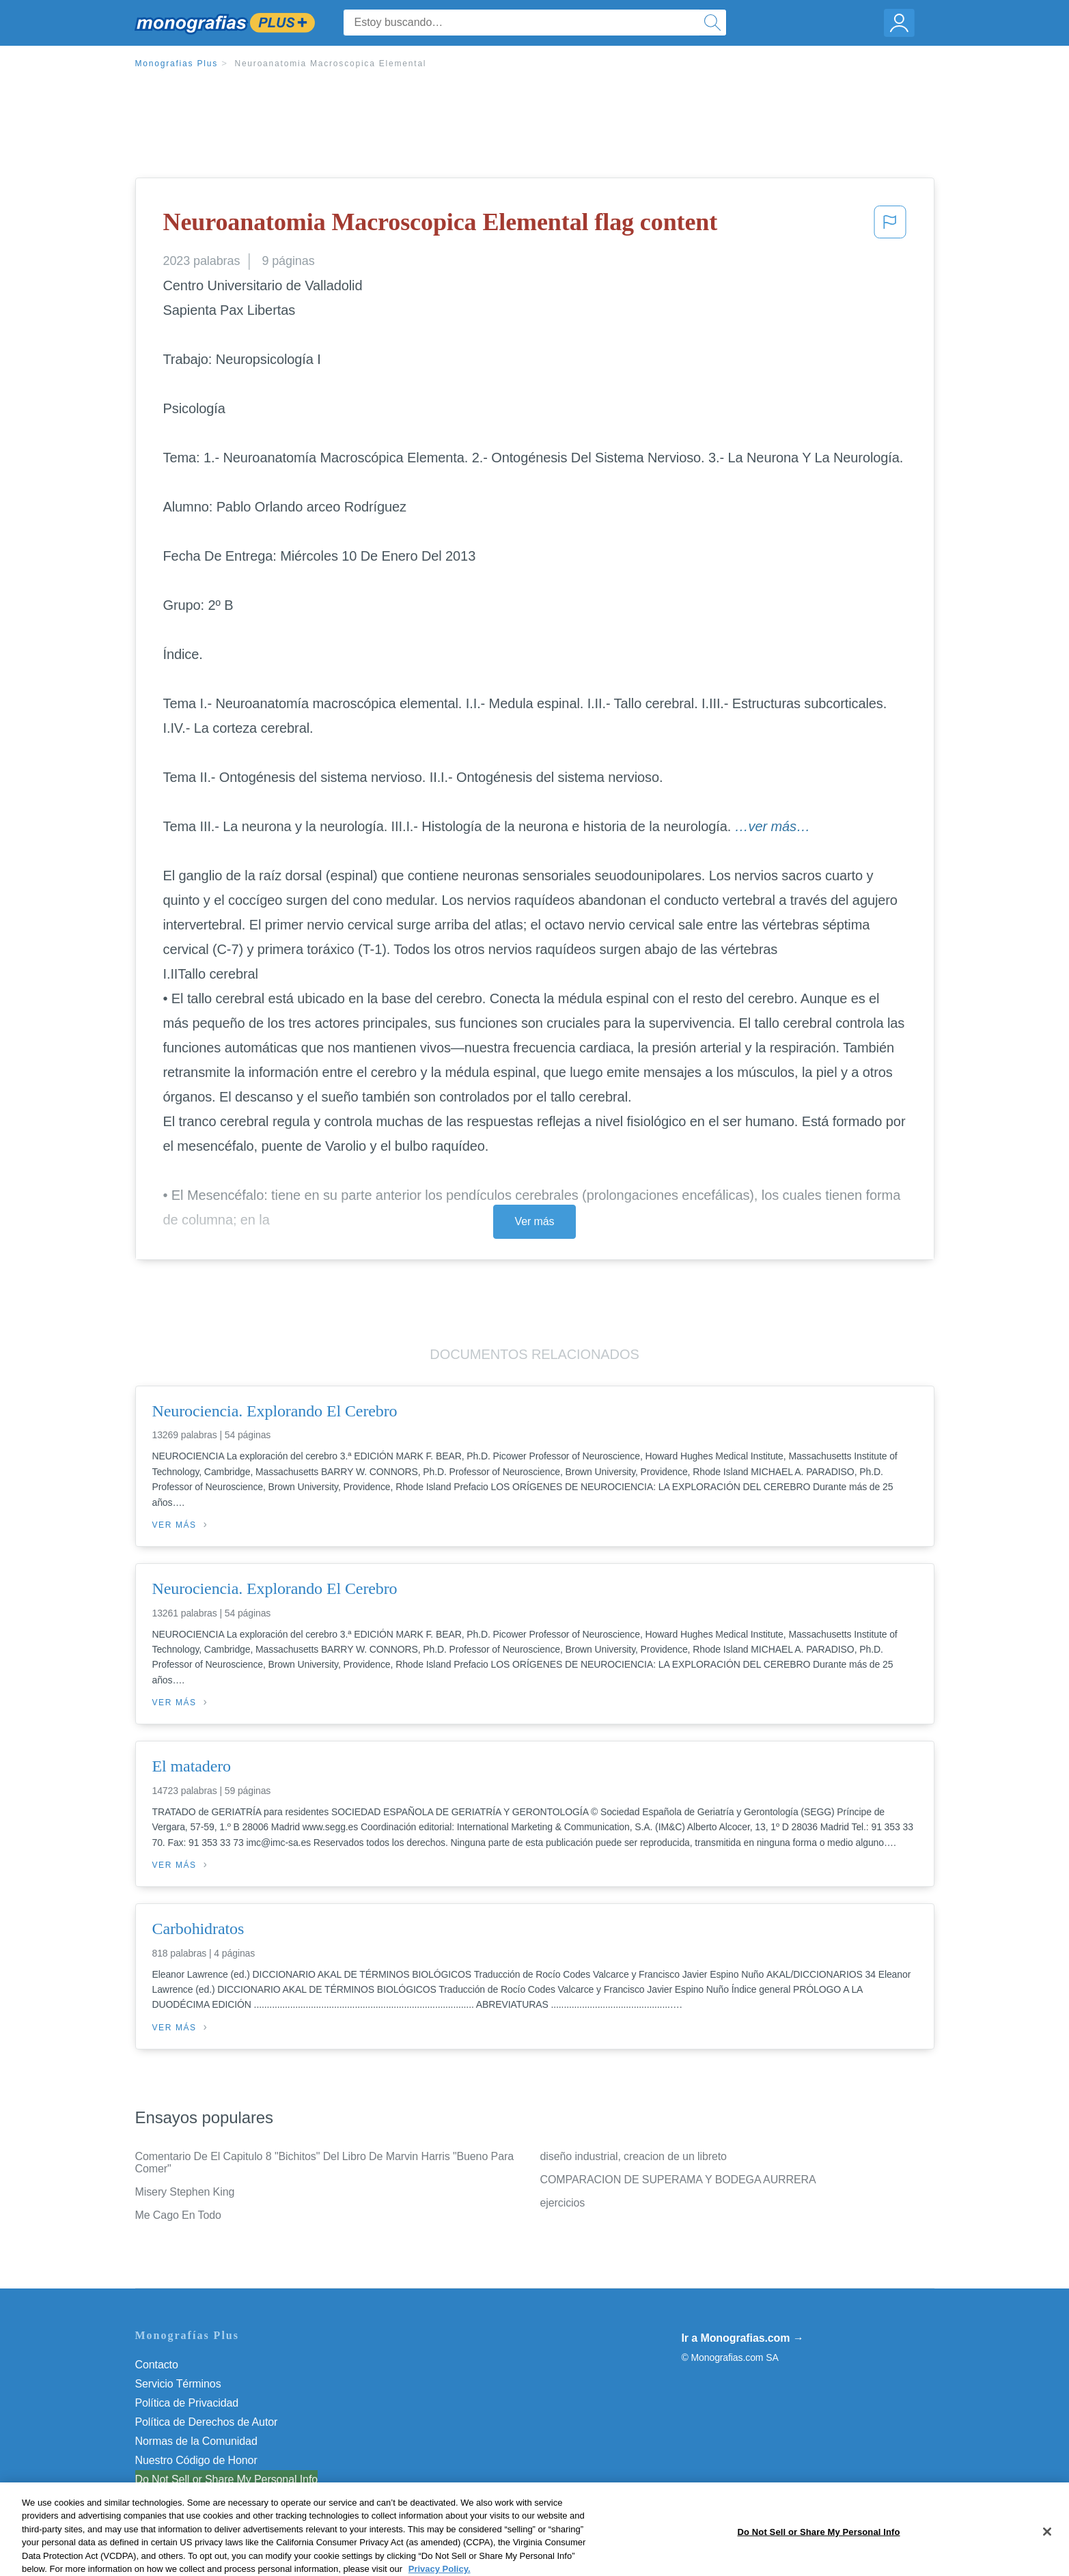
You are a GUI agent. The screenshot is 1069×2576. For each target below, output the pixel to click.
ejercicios (562, 2203)
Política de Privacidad (187, 2403)
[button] (890, 226)
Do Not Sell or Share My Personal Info (226, 2479)
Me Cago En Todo (178, 2215)
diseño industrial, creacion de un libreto (633, 2156)
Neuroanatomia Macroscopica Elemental (330, 63)
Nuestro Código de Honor (196, 2460)
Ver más (535, 1221)
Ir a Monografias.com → (743, 2338)
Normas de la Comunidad (196, 2441)
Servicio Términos (178, 2384)
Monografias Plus (177, 63)
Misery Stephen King (185, 2192)
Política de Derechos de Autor (206, 2422)
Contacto (156, 2364)
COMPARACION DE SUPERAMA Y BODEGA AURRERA (678, 2179)
